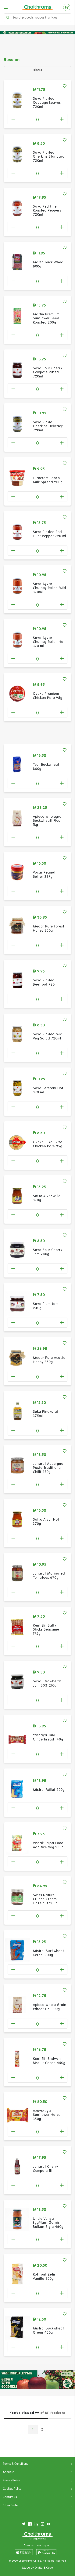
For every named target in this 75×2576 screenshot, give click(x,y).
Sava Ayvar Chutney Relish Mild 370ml (49, 588)
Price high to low (14, 2565)
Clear (66, 2533)
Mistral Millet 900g (49, 1790)
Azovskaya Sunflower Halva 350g (47, 2115)
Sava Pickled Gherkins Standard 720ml (49, 157)
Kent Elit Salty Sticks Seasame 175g (46, 1629)
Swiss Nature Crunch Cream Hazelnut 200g (45, 1899)
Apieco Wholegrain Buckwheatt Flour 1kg (49, 821)
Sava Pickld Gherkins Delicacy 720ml (48, 426)
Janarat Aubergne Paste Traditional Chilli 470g (48, 1468)
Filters (37, 70)
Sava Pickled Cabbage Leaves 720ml (47, 103)
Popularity (10, 2553)
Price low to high (14, 2571)
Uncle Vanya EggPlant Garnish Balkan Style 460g (48, 2223)
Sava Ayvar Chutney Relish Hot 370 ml (49, 642)
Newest (9, 2559)
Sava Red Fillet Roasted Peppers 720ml (47, 210)
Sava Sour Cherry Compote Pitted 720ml (47, 372)
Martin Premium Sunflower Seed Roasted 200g (46, 318)
